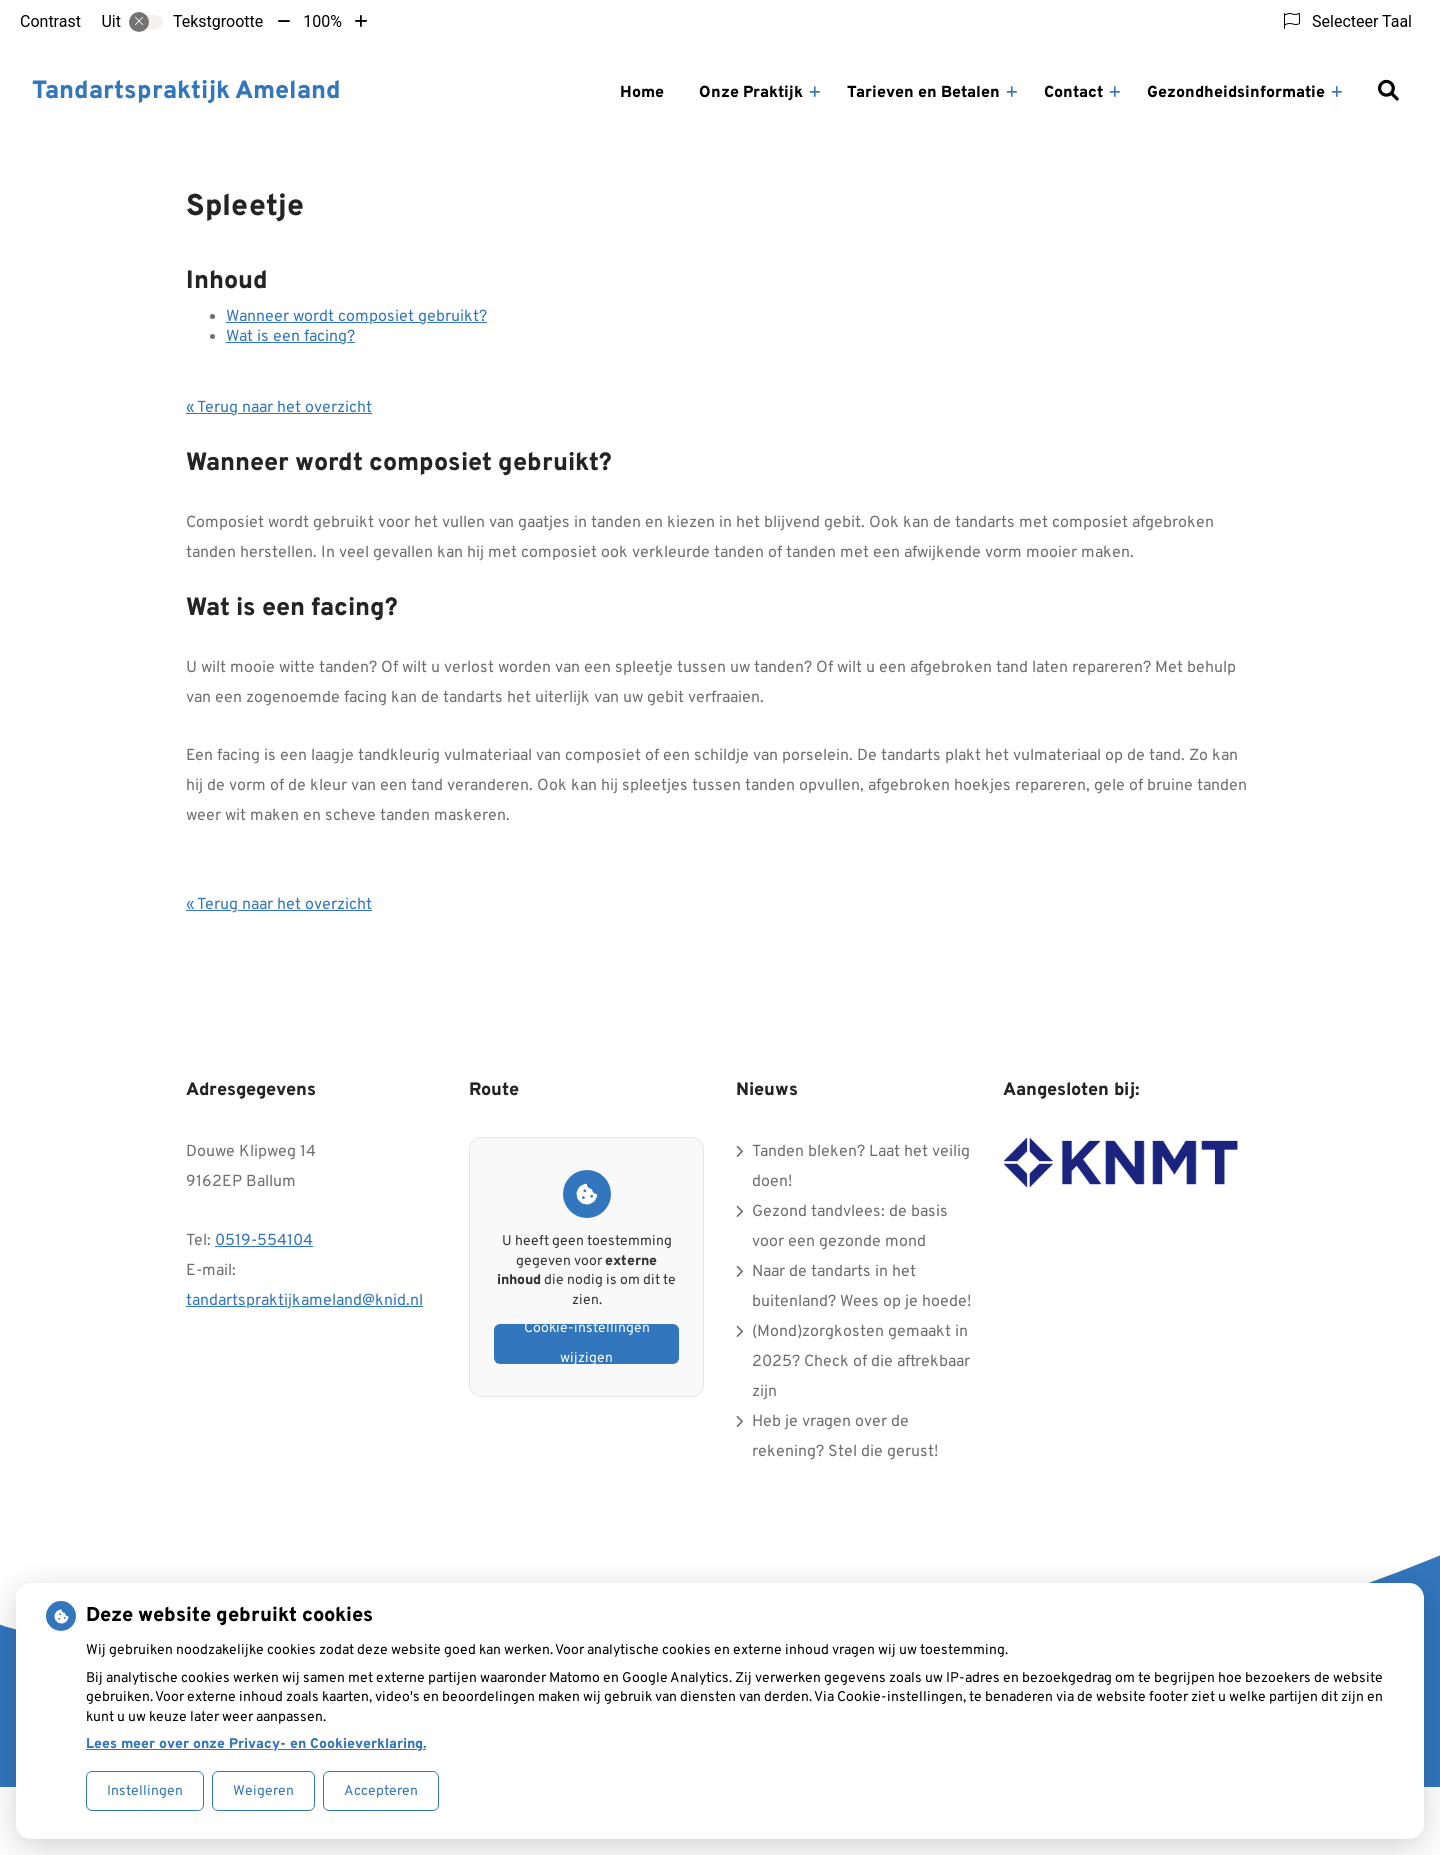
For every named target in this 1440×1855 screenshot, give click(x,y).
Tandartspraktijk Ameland (186, 92)
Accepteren (381, 1791)
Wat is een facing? (290, 337)
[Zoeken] (1388, 93)
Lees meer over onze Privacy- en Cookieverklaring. (256, 1744)
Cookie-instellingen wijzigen (587, 1344)
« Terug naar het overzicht (279, 408)
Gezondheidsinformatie (1236, 93)
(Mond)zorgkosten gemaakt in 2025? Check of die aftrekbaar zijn (861, 1362)
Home (642, 93)
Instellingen (145, 1791)
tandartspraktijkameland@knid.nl (304, 1301)
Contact (1073, 93)
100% (322, 21)
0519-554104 (264, 1241)
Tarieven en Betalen (923, 93)
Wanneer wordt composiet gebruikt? (356, 317)
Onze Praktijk (751, 93)
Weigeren (263, 1791)
